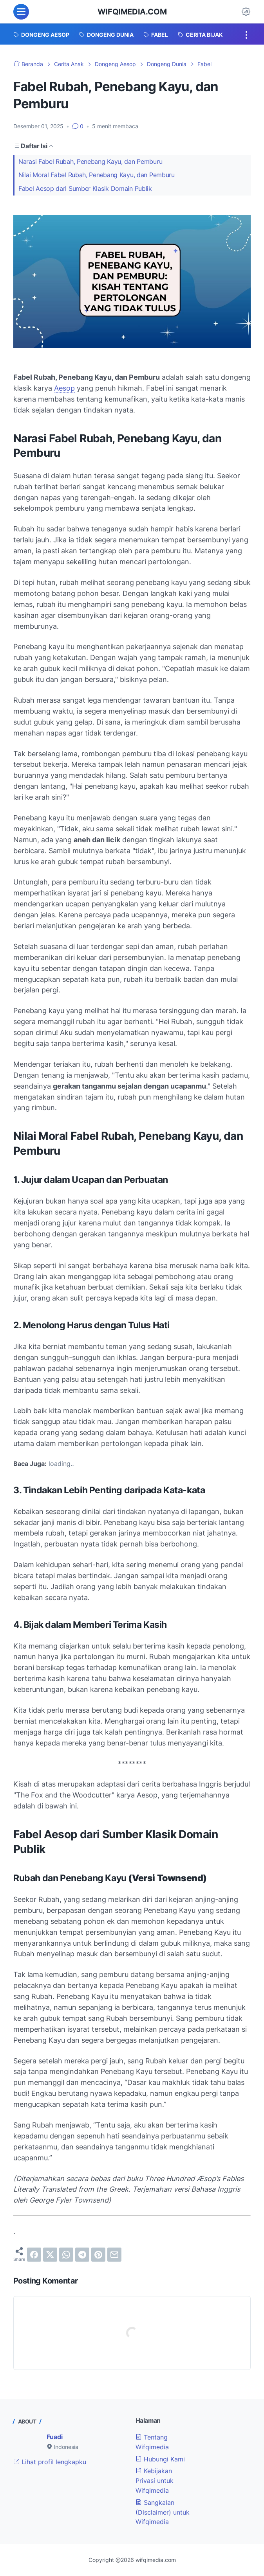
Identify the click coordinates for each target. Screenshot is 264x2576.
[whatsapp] (66, 2255)
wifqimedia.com (132, 11)
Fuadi (55, 2437)
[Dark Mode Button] (246, 11)
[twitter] (50, 2255)
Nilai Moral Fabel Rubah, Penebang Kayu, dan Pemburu (96, 175)
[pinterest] (98, 2255)
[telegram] (82, 2255)
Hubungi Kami (160, 2459)
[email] (114, 2255)
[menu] (21, 12)
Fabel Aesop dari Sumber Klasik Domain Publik (85, 188)
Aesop (64, 388)
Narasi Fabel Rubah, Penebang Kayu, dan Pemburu (90, 161)
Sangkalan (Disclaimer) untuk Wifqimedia (163, 2512)
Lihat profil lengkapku (49, 2462)
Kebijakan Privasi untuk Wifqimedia (155, 2480)
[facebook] (34, 2255)
